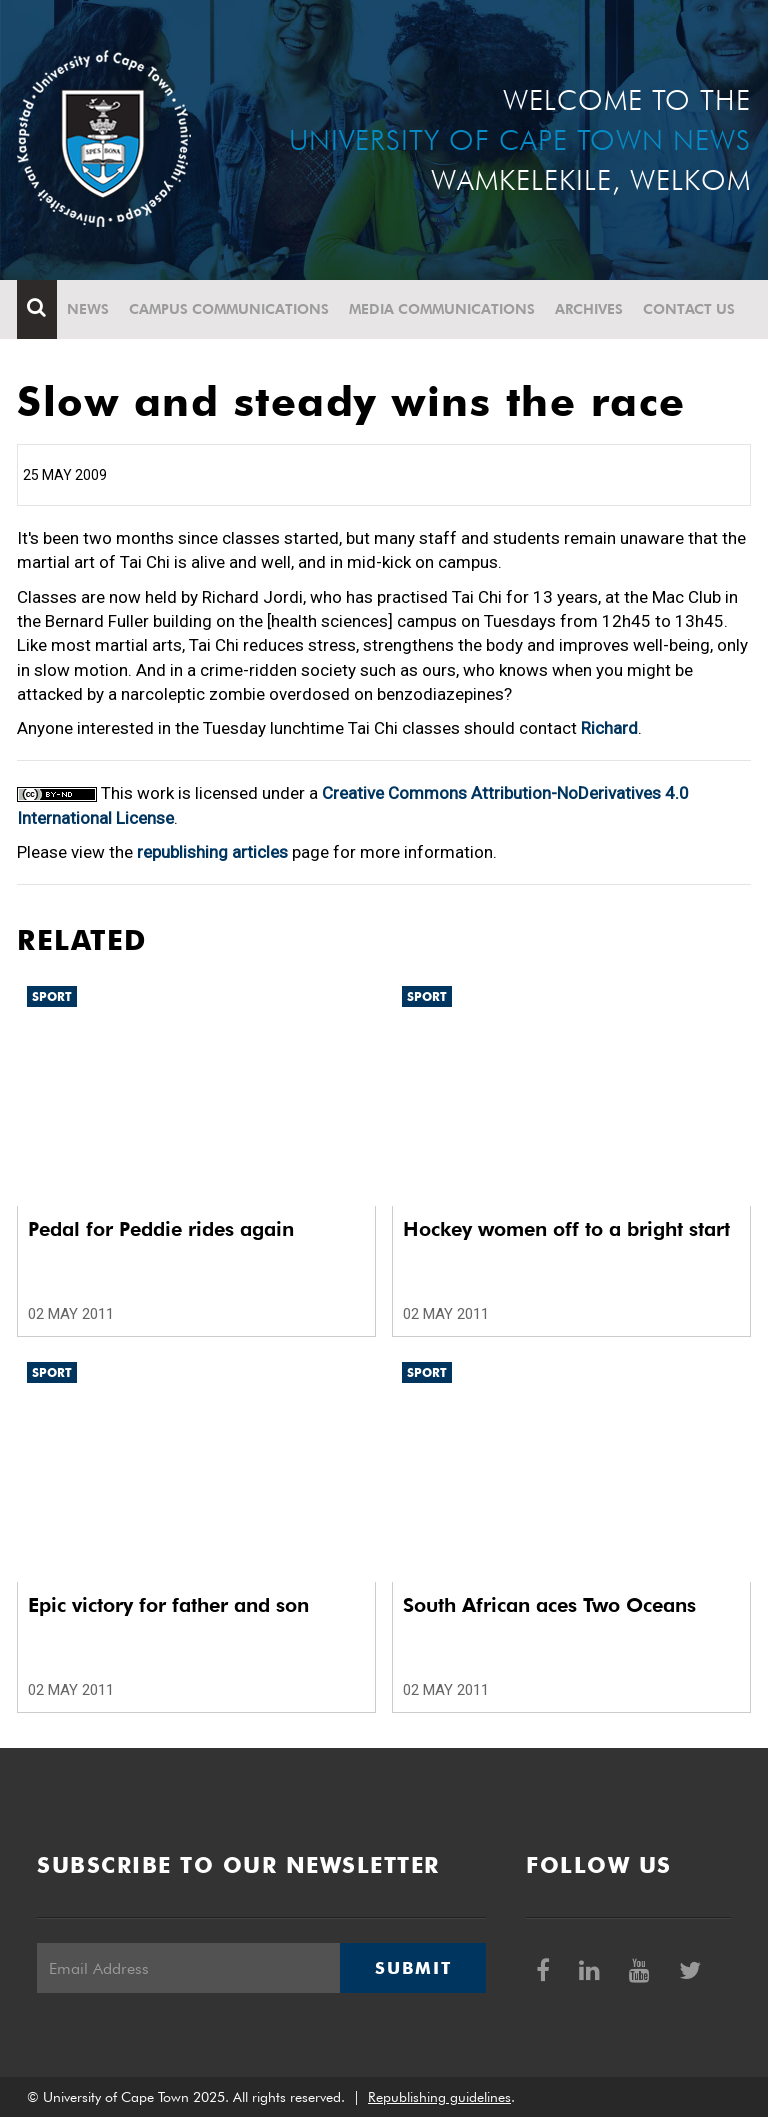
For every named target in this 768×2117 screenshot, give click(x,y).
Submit (413, 1968)
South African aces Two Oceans (549, 1605)
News (88, 309)
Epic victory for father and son (168, 1605)
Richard (609, 728)
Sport (52, 996)
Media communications (442, 309)
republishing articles (212, 852)
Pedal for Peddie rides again (161, 1229)
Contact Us (689, 309)
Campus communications (229, 309)
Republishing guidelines (439, 2097)
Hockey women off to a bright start (566, 1229)
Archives (589, 309)
